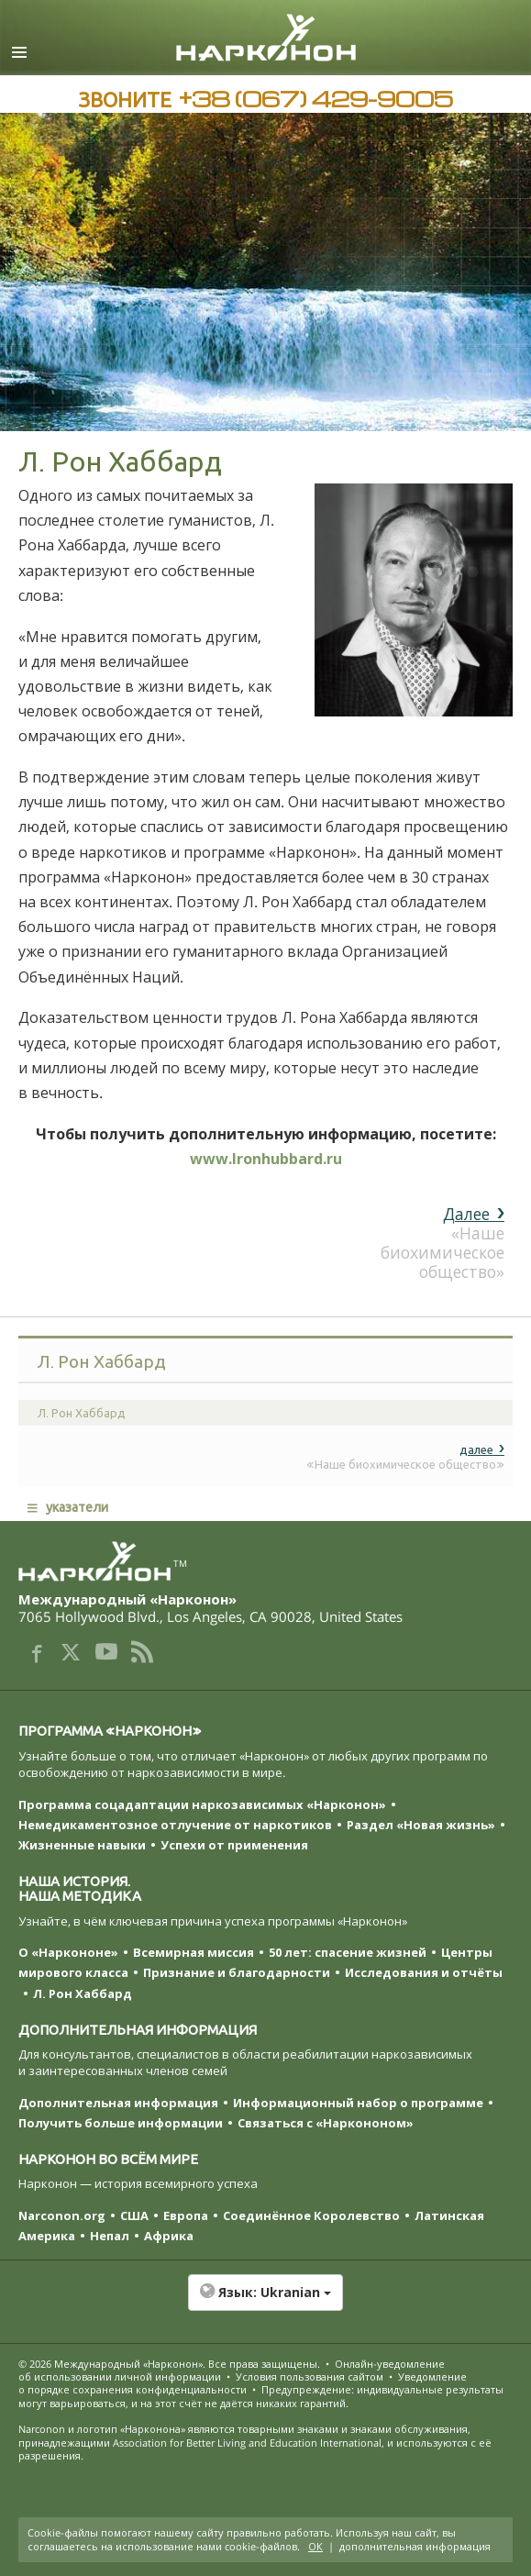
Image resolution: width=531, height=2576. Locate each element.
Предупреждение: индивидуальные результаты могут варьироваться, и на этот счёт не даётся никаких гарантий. (260, 2395)
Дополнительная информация (118, 2102)
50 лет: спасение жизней (347, 1952)
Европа (185, 2215)
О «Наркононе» (68, 1952)
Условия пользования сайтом (309, 2376)
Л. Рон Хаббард (82, 1993)
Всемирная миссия (193, 1952)
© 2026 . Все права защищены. (169, 2364)
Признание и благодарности (236, 1972)
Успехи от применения (234, 1845)
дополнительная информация (415, 2546)
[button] (265, 2301)
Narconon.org (61, 2215)
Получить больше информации (120, 2123)
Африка (169, 2235)
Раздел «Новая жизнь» (421, 1824)
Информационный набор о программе (358, 2102)
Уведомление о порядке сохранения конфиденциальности (242, 2383)
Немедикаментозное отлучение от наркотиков (175, 1824)
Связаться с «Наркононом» (326, 2123)
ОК (315, 2546)
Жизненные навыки (82, 1845)
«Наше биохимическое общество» (442, 1242)
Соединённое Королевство (311, 2215)
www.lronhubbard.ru (266, 1159)
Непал (109, 2235)
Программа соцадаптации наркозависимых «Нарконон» (202, 1804)
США (134, 2215)
